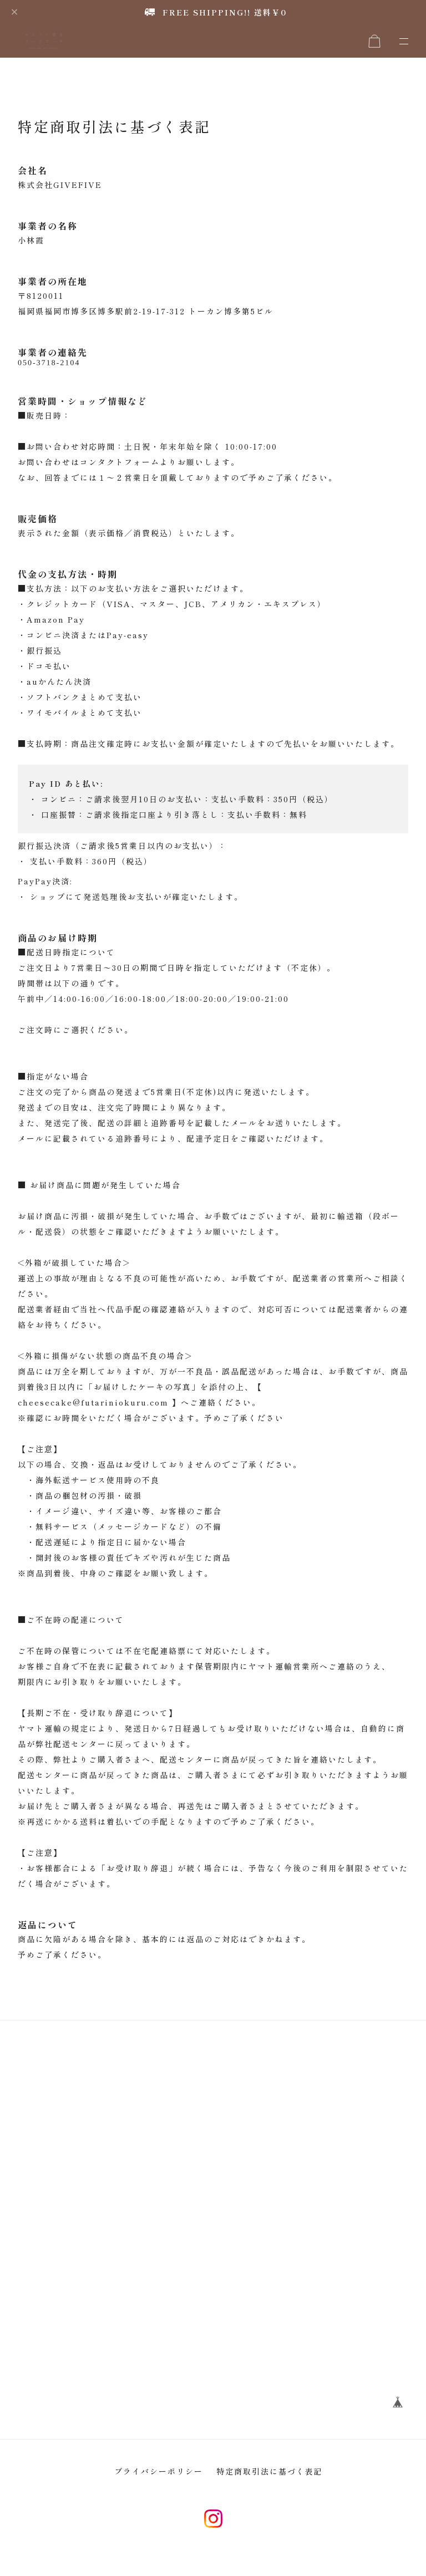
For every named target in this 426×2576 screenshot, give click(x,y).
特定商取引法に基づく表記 (269, 2481)
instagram (213, 2529)
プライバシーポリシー (158, 2481)
